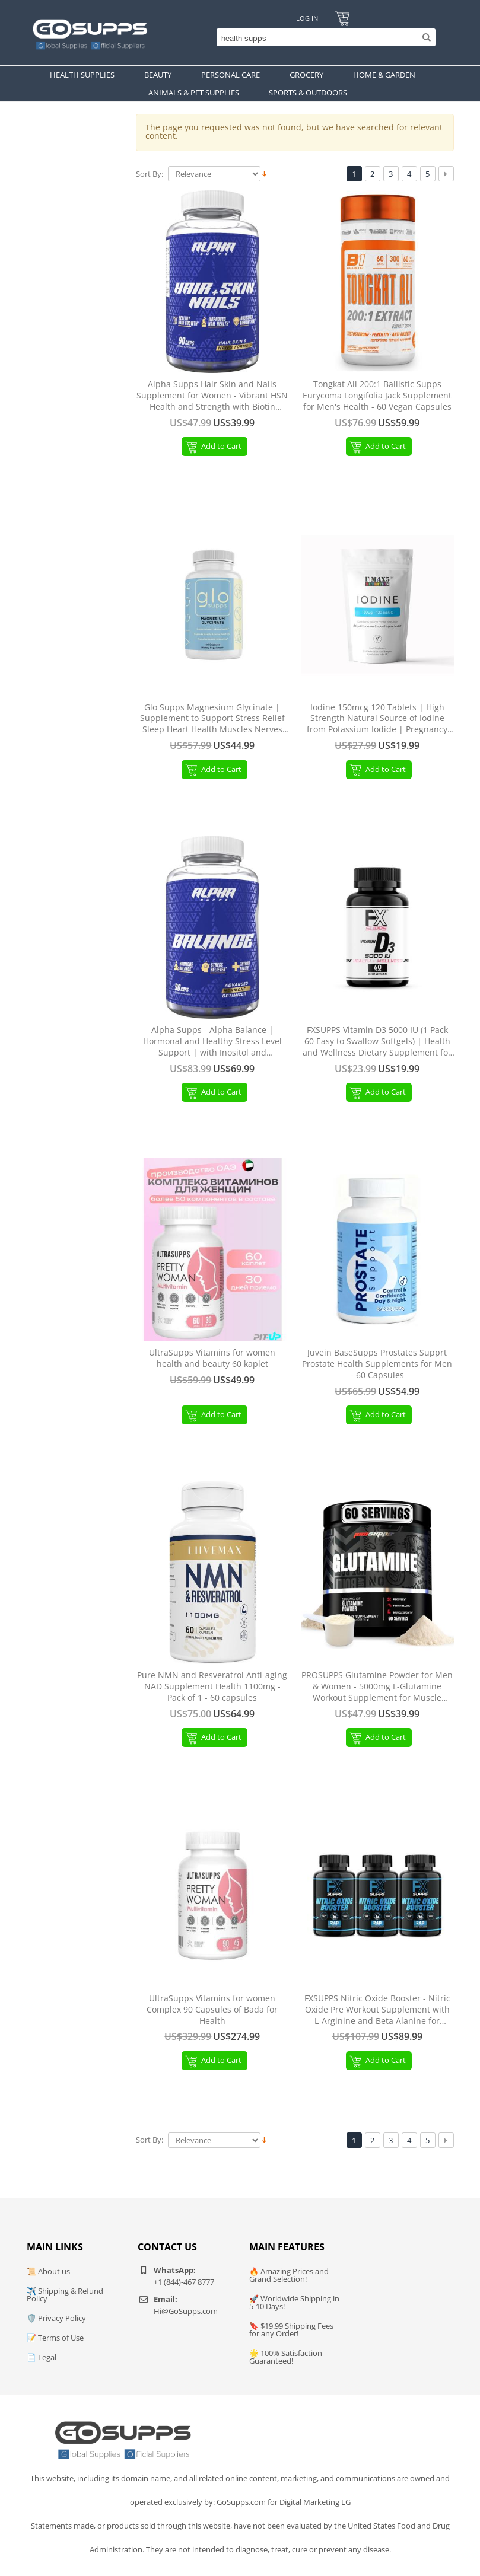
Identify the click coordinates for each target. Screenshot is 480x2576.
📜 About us (48, 2271)
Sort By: (149, 174)
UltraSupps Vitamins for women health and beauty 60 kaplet (212, 1358)
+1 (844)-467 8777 (184, 2282)
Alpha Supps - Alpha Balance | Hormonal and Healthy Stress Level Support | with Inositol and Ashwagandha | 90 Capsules (212, 1042)
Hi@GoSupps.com (186, 2311)
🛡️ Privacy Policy (56, 2318)
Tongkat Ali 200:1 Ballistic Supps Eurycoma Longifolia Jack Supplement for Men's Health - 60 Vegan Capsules (377, 395)
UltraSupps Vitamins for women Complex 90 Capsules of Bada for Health (212, 2009)
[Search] (323, 37)
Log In (307, 18)
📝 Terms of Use (55, 2337)
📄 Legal (41, 2357)
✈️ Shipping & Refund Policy (65, 2294)
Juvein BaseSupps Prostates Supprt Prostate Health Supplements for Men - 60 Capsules (377, 1364)
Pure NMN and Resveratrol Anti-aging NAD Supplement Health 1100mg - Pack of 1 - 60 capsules (212, 1686)
